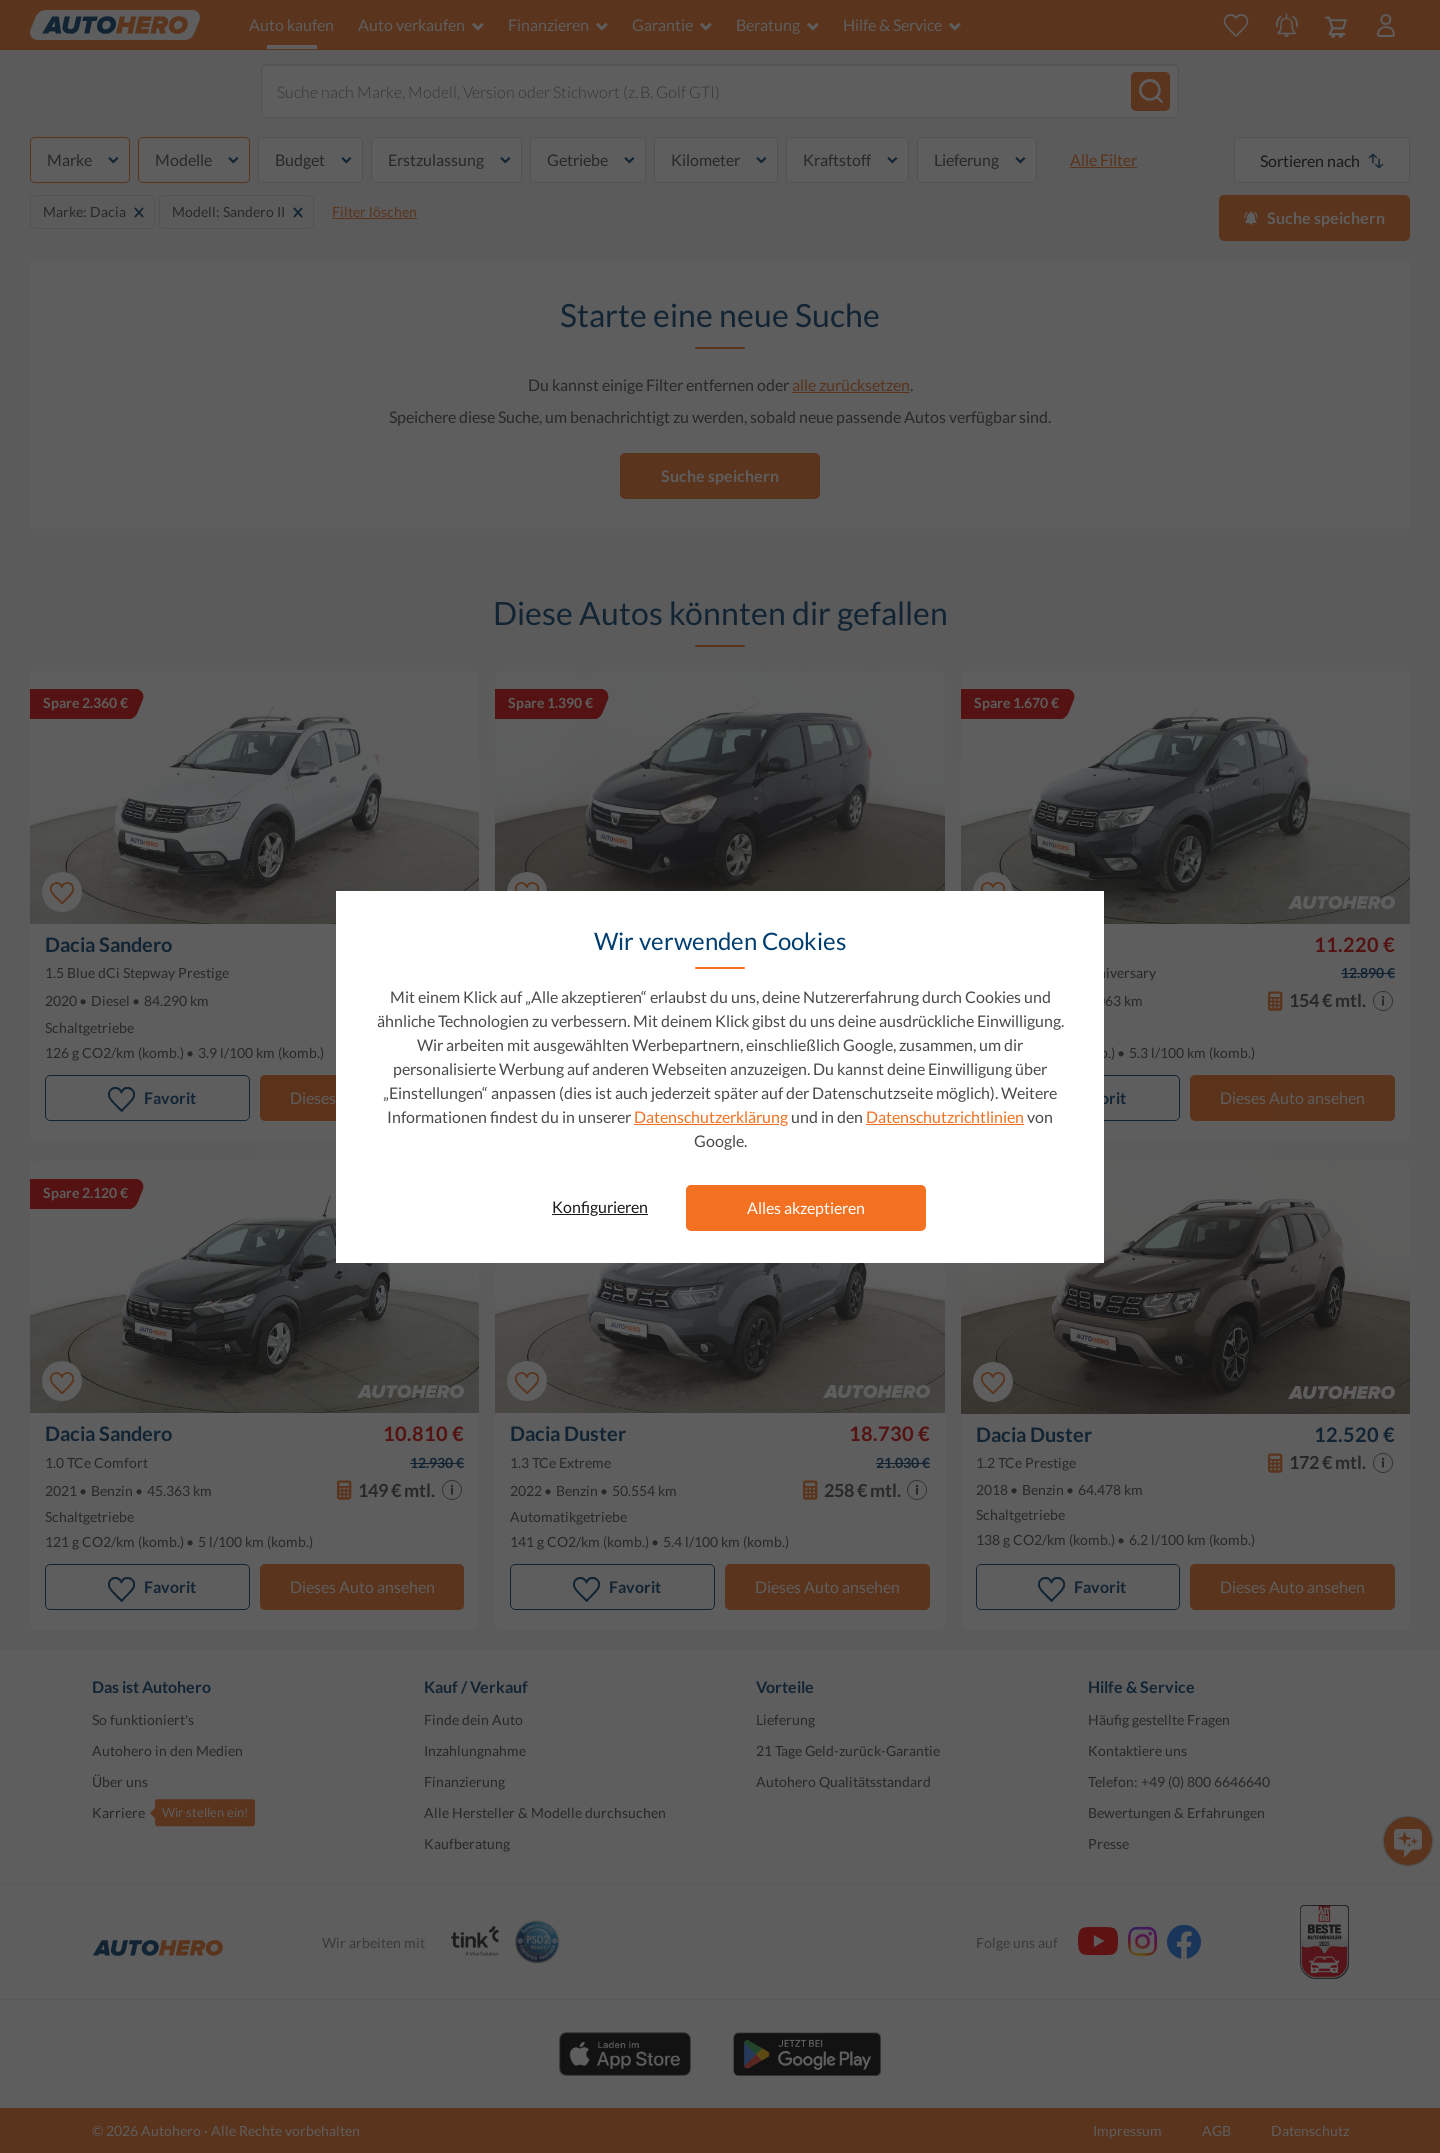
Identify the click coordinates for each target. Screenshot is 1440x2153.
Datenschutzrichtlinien (945, 1116)
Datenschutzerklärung (711, 1116)
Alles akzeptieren (806, 1207)
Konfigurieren (600, 1206)
